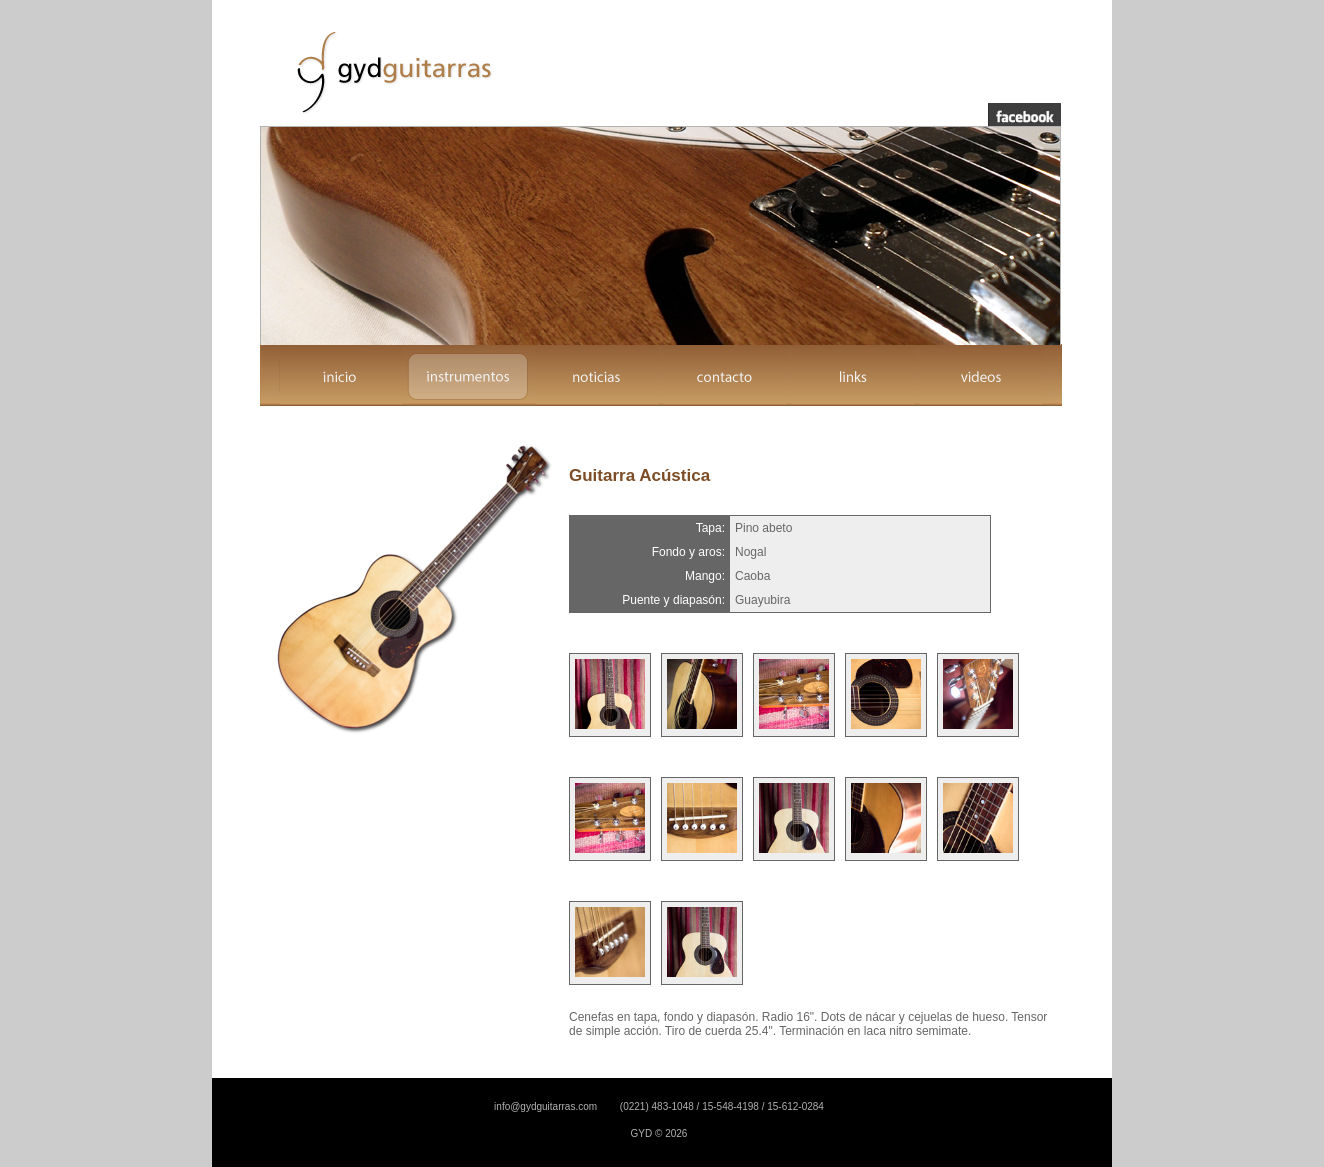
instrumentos (469, 376)
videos (981, 376)
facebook (1024, 114)
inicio (341, 376)
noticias (597, 376)
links (853, 376)
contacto (725, 376)
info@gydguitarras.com (545, 1106)
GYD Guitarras (391, 71)
